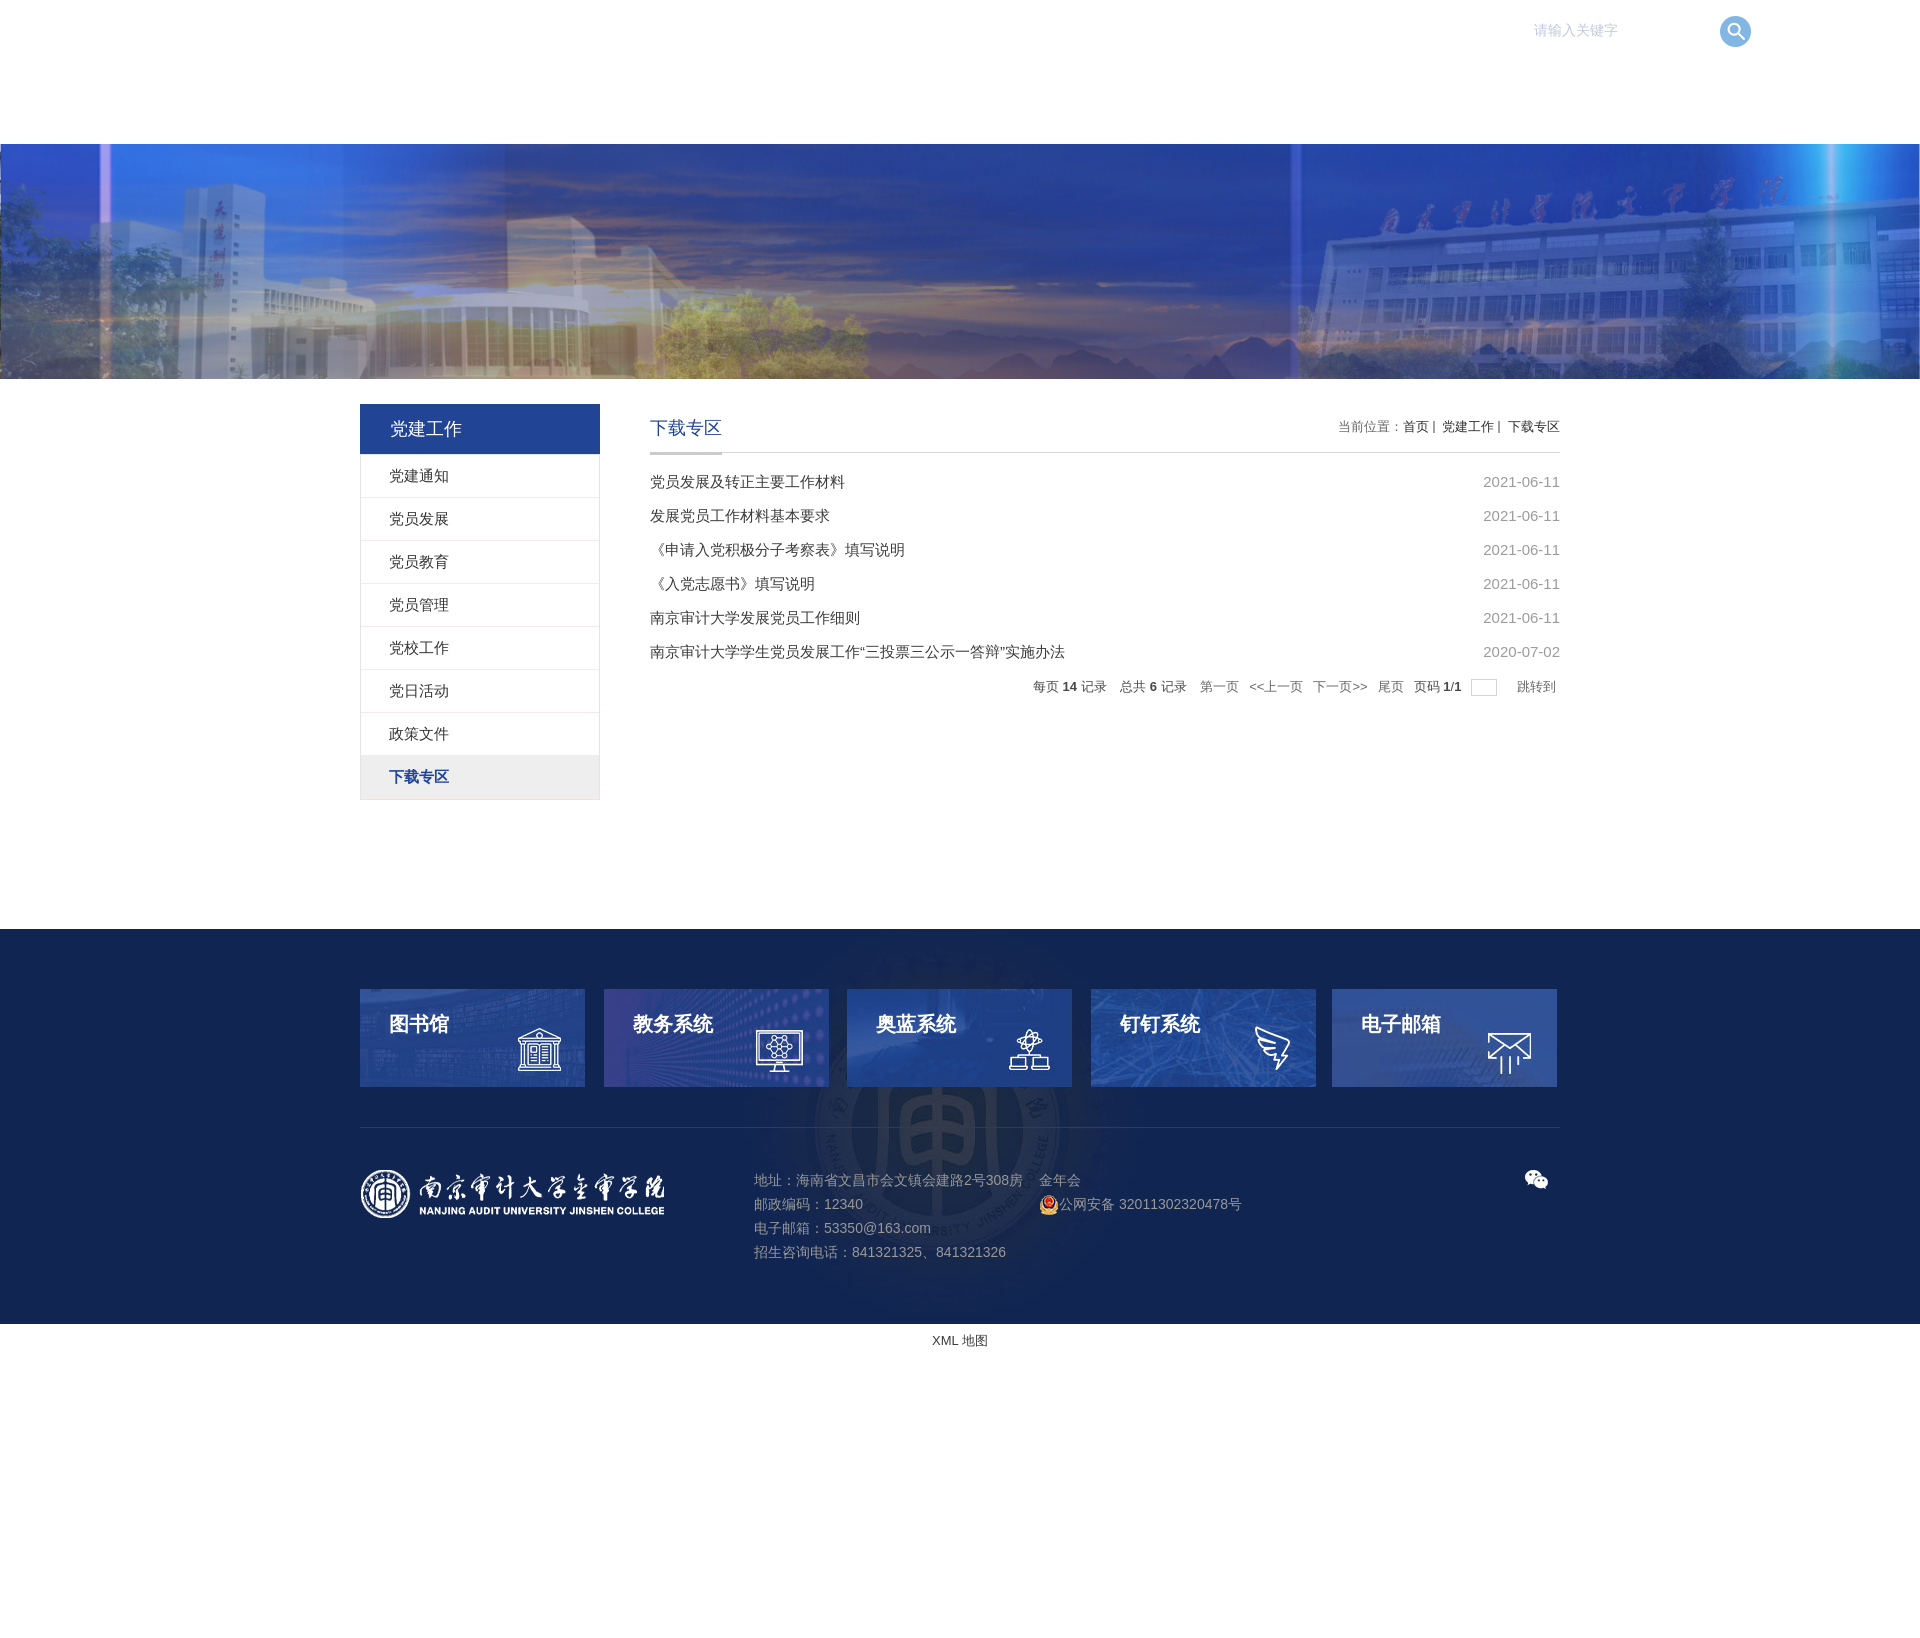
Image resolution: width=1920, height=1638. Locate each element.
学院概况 (930, 85)
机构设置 (1042, 85)
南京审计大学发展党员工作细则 (755, 617)
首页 (1416, 426)
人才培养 (1154, 85)
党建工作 (1490, 85)
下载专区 (1532, 426)
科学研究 (1266, 85)
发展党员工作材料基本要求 (740, 515)
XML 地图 (960, 1340)
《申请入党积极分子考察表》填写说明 (777, 549)
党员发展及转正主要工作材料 (747, 481)
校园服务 (1602, 85)
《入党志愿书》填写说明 (732, 583)
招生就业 (1378, 85)
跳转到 (1538, 686)
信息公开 (1714, 85)
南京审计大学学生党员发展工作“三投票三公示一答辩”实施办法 (857, 651)
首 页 (833, 85)
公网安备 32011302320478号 (1140, 1204)
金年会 (1060, 1180)
